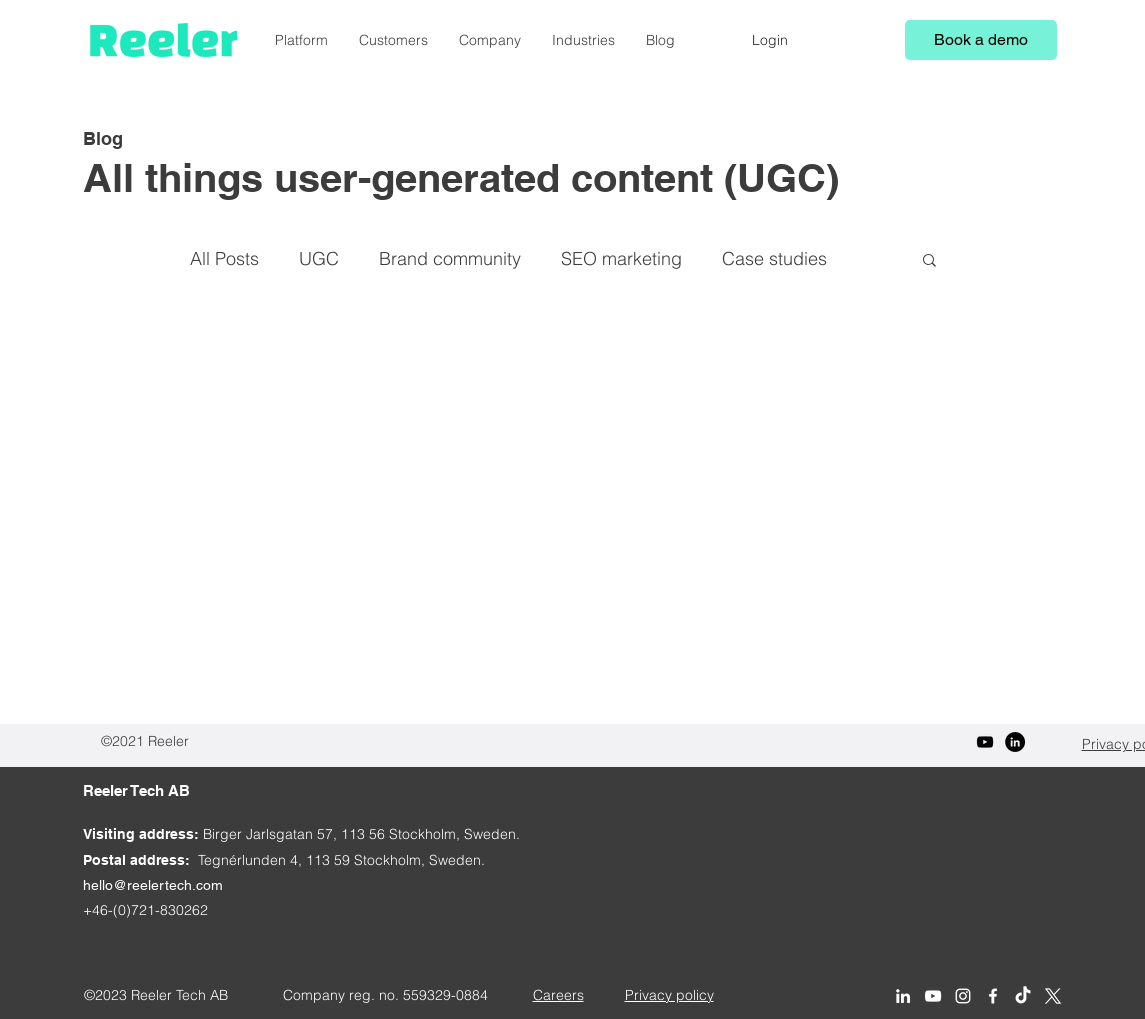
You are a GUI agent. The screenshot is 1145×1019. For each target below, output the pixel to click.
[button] (929, 261)
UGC (319, 258)
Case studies (774, 258)
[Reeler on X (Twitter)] (1053, 996)
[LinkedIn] (1015, 742)
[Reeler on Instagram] (963, 996)
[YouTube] (985, 742)
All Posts (224, 258)
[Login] (770, 40)
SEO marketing (621, 258)
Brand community (450, 258)
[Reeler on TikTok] (1023, 996)
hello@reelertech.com (153, 885)
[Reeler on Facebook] (993, 996)
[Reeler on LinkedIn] (903, 996)
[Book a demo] (981, 40)
